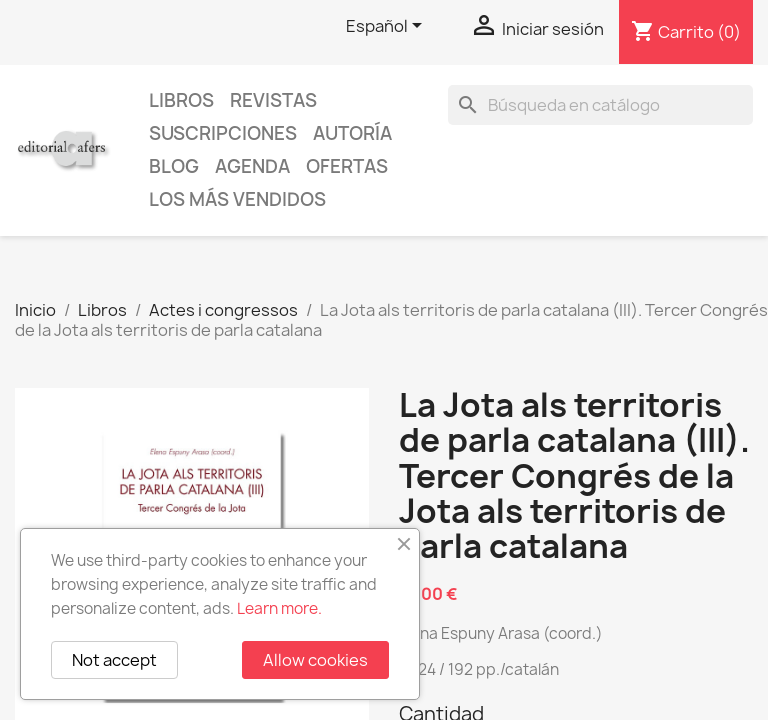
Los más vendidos (237, 199)
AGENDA (252, 166)
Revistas (273, 100)
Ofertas (347, 166)
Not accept (114, 660)
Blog (174, 166)
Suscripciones (223, 133)
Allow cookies (315, 660)
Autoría (352, 133)
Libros (181, 100)
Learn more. (279, 608)
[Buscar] (600, 105)
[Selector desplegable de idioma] (387, 27)
